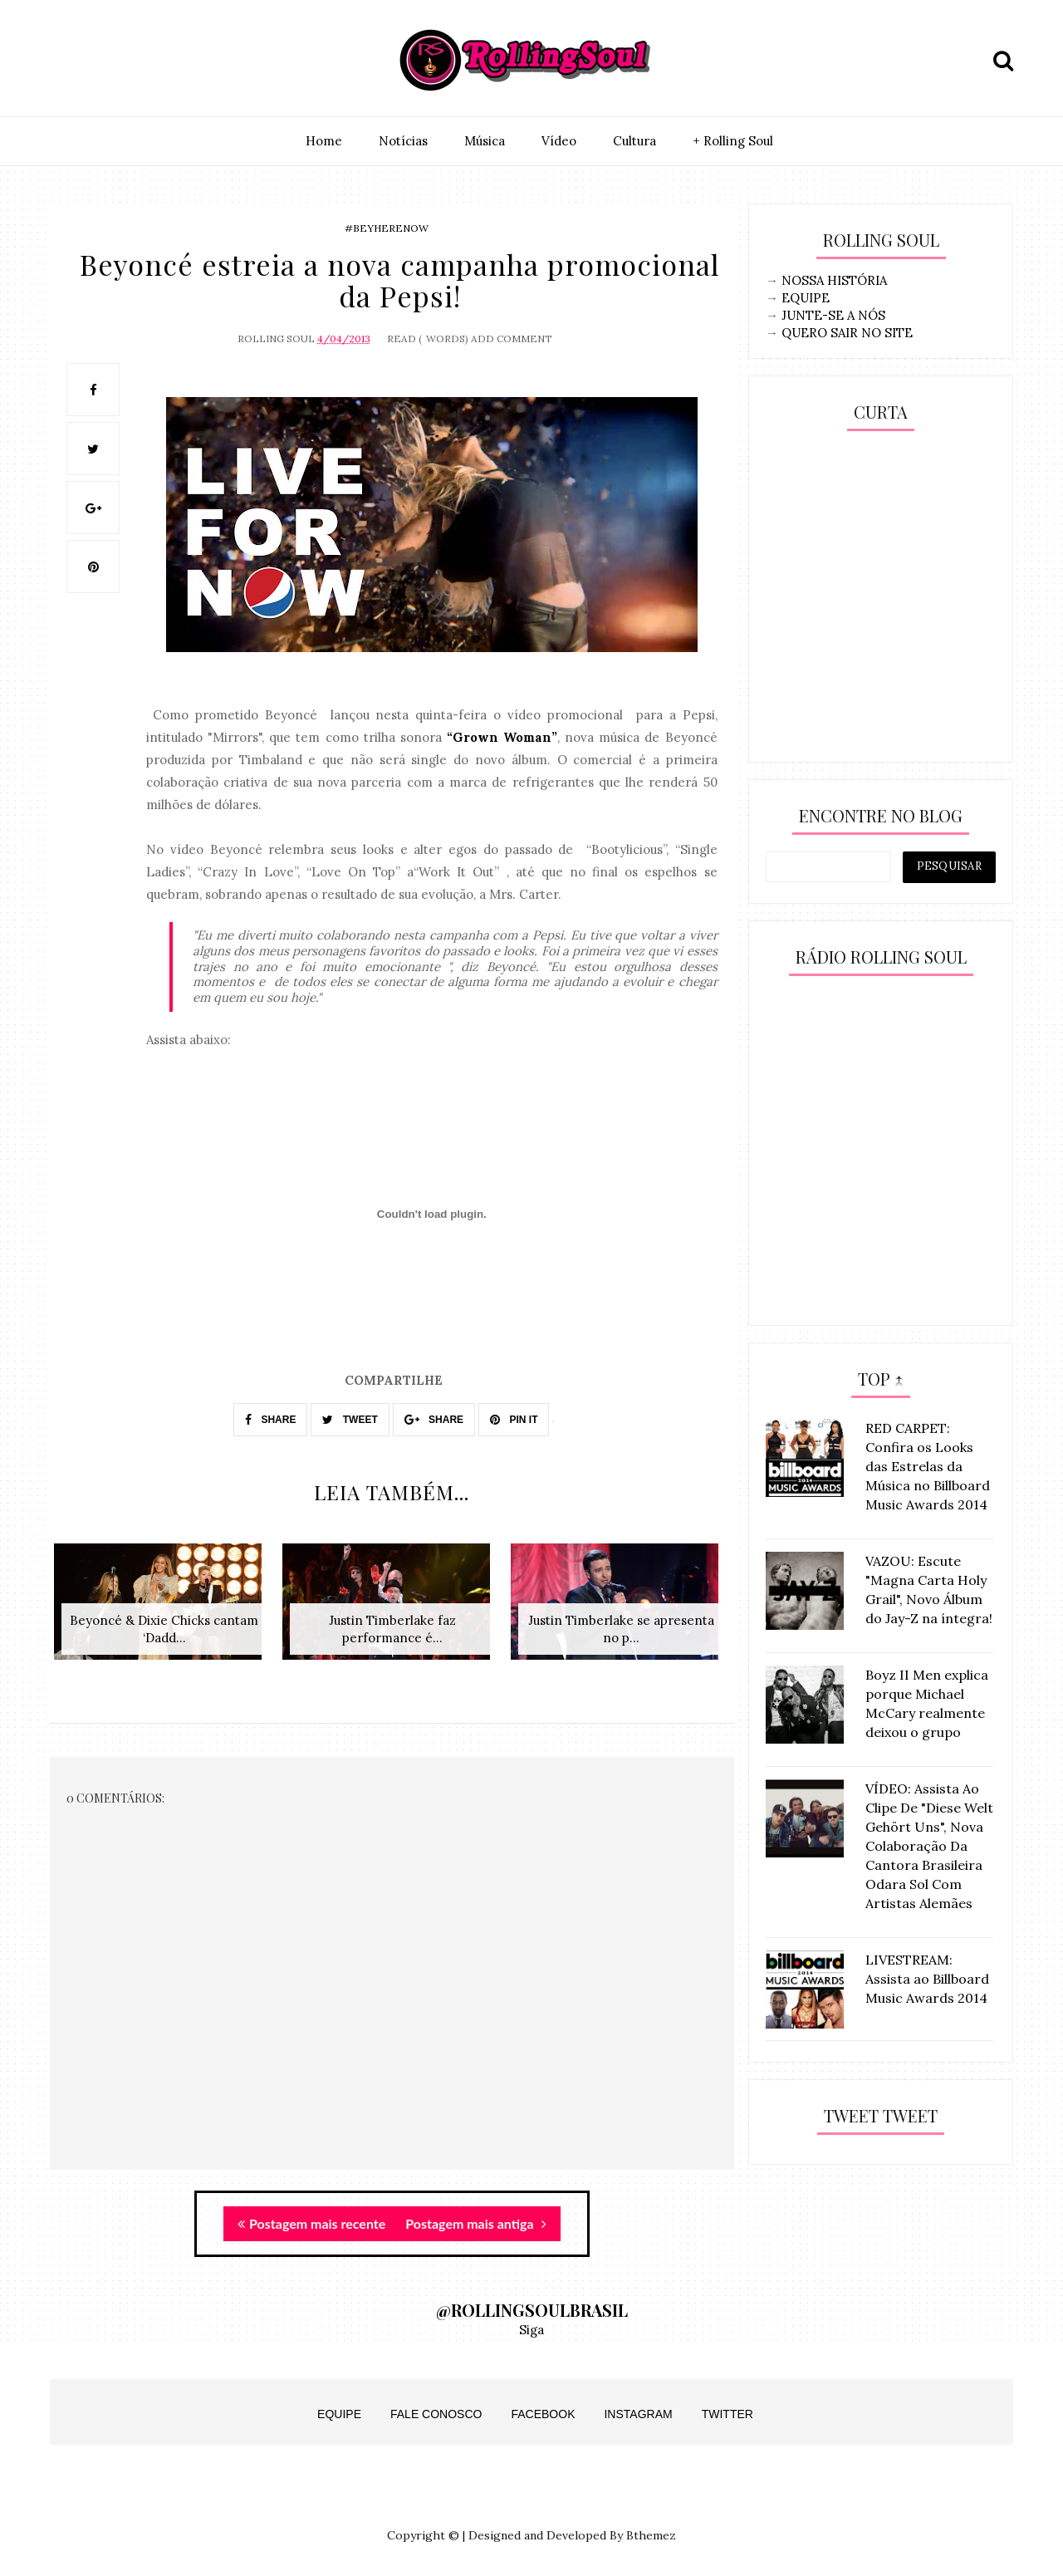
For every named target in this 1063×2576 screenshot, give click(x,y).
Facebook (543, 2414)
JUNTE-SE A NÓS (833, 315)
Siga (531, 2330)
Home (324, 141)
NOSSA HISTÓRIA (834, 280)
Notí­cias (403, 141)
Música (484, 141)
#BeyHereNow (387, 228)
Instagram (638, 2414)
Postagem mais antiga (475, 2223)
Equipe (339, 2414)
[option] (164, 1610)
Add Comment (511, 338)
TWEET (349, 1419)
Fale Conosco (436, 2414)
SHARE (270, 1419)
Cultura (634, 141)
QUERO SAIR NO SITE (847, 333)
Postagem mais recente (311, 2223)
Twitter (727, 2414)
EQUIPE (805, 298)
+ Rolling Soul (733, 141)
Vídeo (558, 141)
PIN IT (513, 1419)
